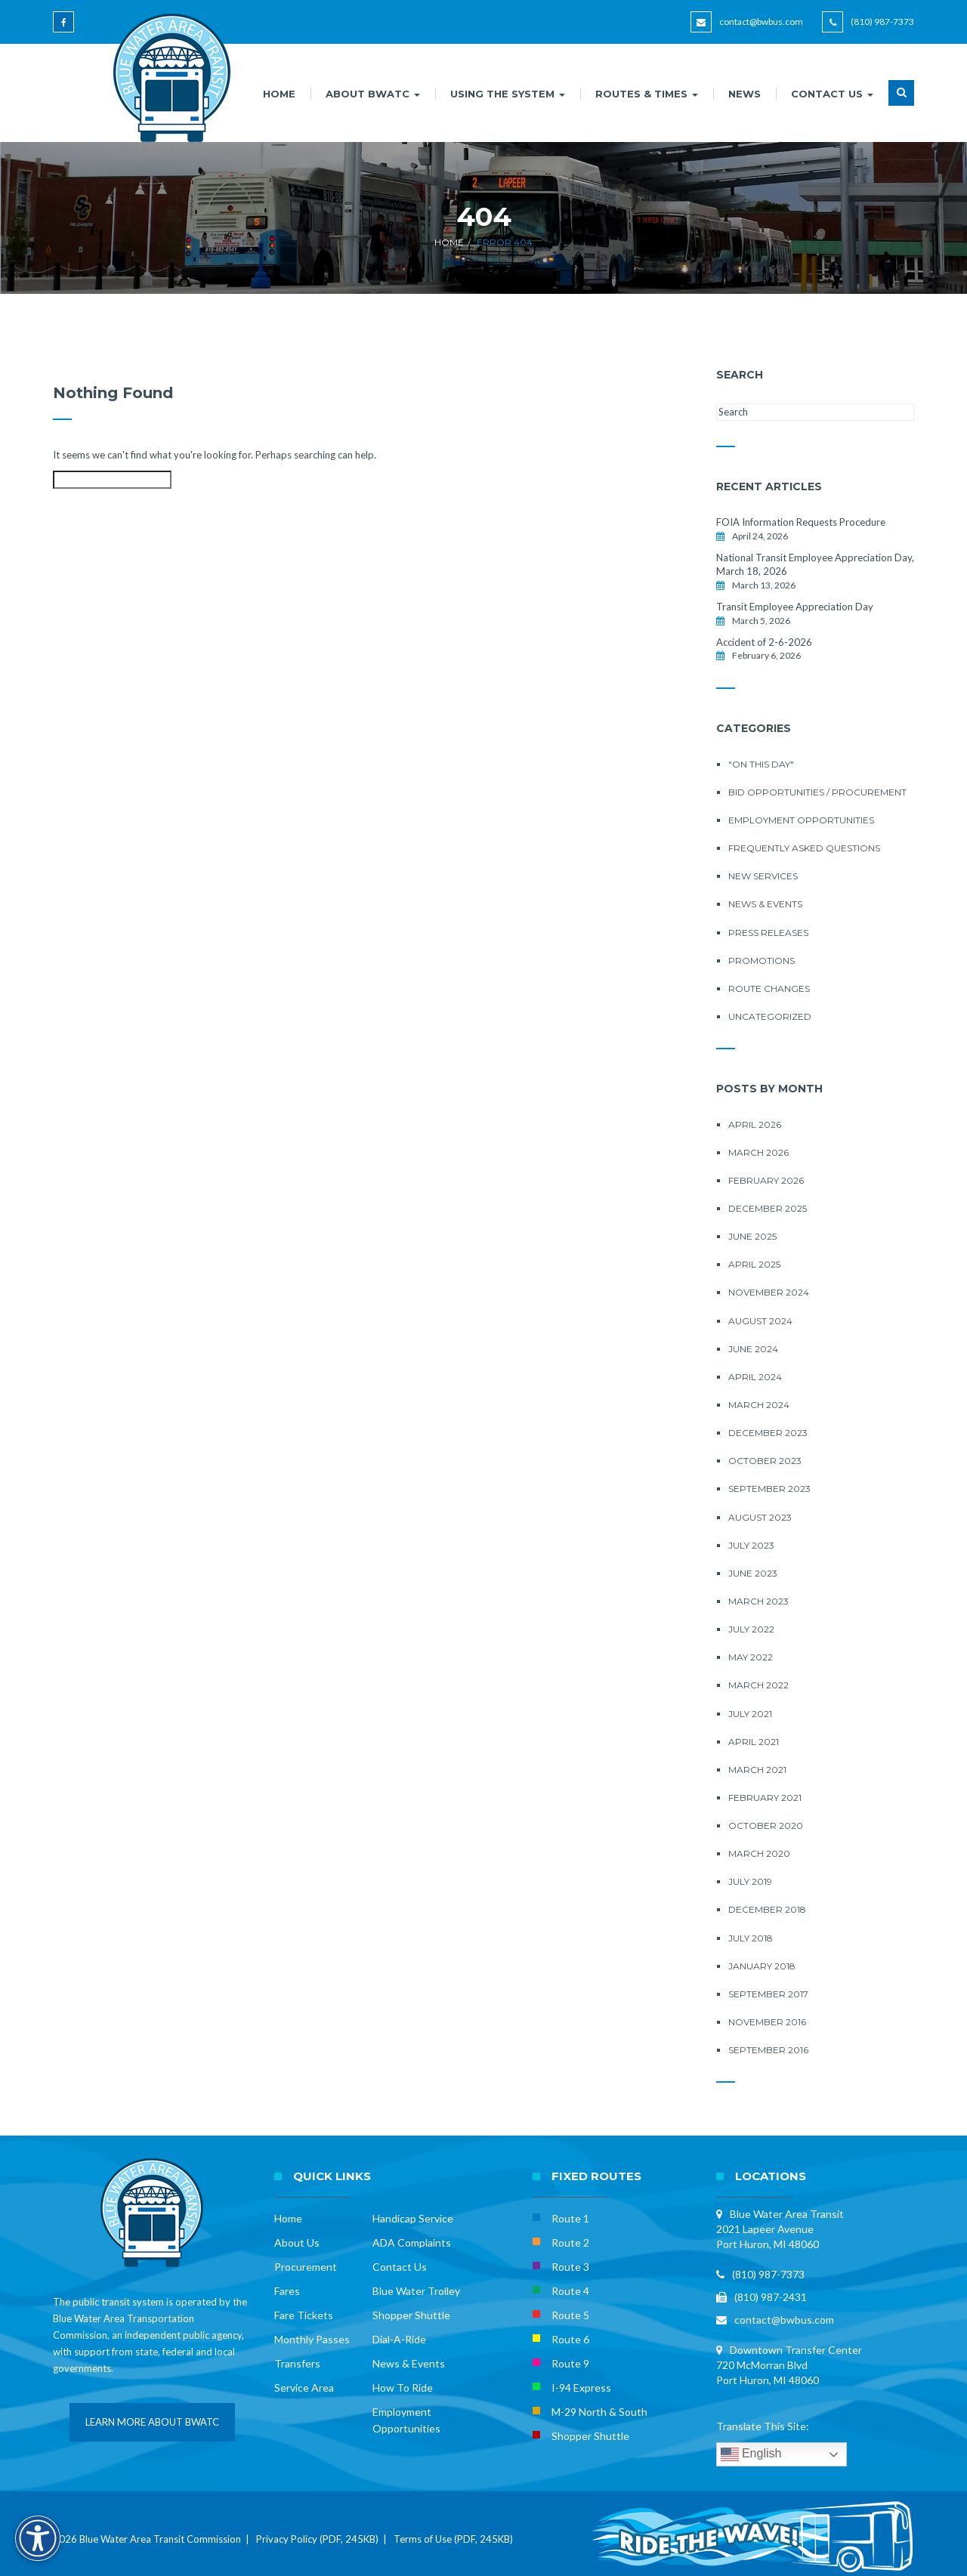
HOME (279, 94)
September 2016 (768, 2050)
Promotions (761, 960)
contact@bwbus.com (761, 21)
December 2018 (767, 1909)
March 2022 (758, 1685)
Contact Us (399, 2266)
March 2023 (758, 1601)
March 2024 (758, 1404)
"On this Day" (761, 764)
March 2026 (758, 1152)
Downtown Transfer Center (796, 2349)
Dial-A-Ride (399, 2339)
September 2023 (769, 1488)
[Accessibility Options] (37, 2538)
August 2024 (760, 1321)
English (751, 2454)
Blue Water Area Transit (787, 2213)
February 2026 (766, 1180)
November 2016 (767, 2022)
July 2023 (751, 1545)
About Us (297, 2242)
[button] (901, 102)
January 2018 (762, 1966)
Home (449, 242)
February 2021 (765, 1797)
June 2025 (752, 1236)
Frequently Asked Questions (804, 848)
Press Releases (768, 932)
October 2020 (765, 1825)
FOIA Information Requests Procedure (800, 522)
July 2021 (750, 1713)
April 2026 (754, 1124)
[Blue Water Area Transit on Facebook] (66, 29)
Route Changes (769, 988)
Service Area (304, 2387)
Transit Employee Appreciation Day (794, 607)
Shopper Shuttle (411, 2315)
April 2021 (753, 1741)
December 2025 (767, 1208)
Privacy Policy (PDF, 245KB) (317, 2539)
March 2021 (757, 1769)
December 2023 (768, 1432)
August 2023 (760, 1517)
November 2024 (768, 1292)
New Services (763, 876)
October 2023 (765, 1460)
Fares (287, 2290)
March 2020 (759, 1853)
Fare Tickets (303, 2315)
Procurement (305, 2266)
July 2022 (751, 1629)
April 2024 (755, 1376)
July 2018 (750, 1938)
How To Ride (402, 2387)
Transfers (297, 2363)
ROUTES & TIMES (646, 94)
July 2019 (750, 1881)
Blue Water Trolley (416, 2290)
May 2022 (750, 1657)
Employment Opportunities (801, 820)
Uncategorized (769, 1016)
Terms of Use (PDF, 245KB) (453, 2539)
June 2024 (753, 1348)
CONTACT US (832, 94)
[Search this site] (112, 480)
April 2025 (754, 1264)
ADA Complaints (411, 2242)
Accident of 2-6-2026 (764, 642)
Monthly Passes (312, 2339)
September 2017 (768, 1994)
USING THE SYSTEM (507, 94)
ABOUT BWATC (373, 94)
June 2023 (752, 1573)
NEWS (744, 94)
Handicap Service (412, 2218)
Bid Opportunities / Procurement (817, 792)
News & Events (765, 904)
